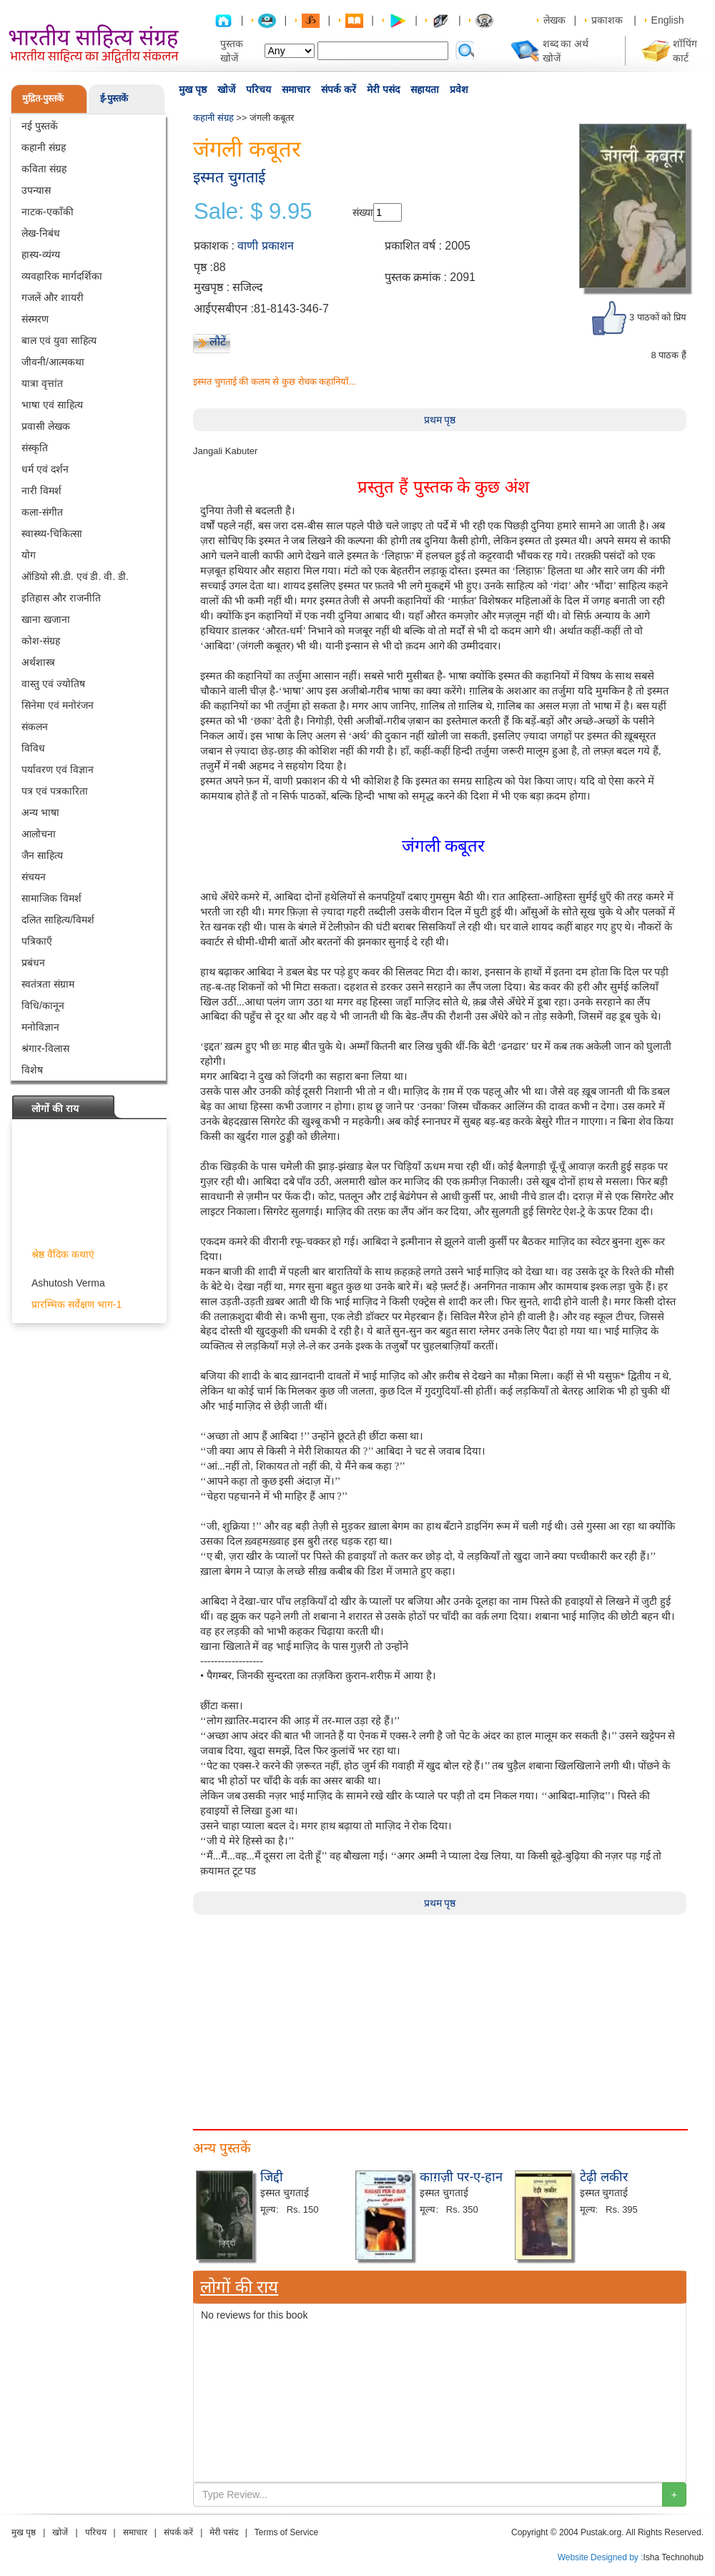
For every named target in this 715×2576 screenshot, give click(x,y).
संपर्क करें (338, 89)
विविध (33, 748)
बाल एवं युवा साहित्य (59, 340)
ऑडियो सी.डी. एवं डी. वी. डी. (75, 576)
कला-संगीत (42, 512)
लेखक (554, 20)
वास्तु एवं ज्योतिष (53, 683)
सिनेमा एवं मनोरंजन (57, 705)
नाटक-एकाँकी (47, 211)
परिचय (258, 89)
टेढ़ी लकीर (604, 2177)
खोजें (226, 89)
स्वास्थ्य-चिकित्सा (51, 533)
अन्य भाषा (40, 812)
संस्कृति (34, 447)
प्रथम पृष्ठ (440, 420)
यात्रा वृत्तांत (42, 383)
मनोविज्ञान (40, 1027)
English (667, 20)
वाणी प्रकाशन (265, 246)
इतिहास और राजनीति (61, 598)
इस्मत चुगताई (229, 177)
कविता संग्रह (43, 168)
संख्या (362, 212)
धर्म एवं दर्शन (45, 469)
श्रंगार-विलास (45, 1048)
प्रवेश (459, 89)
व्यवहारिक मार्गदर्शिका (61, 276)
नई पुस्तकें (39, 126)
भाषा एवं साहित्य (52, 405)
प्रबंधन (33, 962)
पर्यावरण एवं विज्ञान (57, 769)
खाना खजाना (45, 619)
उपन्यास (36, 190)
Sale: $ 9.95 (253, 212)
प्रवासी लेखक (45, 426)
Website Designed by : (601, 2557)
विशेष (32, 1070)
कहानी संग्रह (43, 147)
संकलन (34, 726)
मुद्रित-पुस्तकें (43, 98)
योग (28, 555)
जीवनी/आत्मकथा (52, 362)
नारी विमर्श (41, 490)
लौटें (217, 341)
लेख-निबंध (40, 233)
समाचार (296, 89)
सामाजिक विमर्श (51, 898)
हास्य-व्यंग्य (40, 254)
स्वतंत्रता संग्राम (47, 984)
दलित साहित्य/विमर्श (57, 919)
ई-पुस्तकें (114, 98)
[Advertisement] (439, 2014)
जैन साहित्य (42, 855)
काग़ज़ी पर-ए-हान (461, 2177)
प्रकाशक (607, 20)
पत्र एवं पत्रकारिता (54, 791)
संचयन (33, 877)
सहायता (424, 89)
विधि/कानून (42, 1005)
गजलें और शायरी (52, 297)
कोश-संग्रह (40, 641)
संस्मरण (35, 319)
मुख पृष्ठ (193, 89)
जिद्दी (271, 2177)
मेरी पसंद (383, 89)
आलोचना (38, 834)
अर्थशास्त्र (38, 662)
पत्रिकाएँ (36, 941)
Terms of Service (286, 2532)
